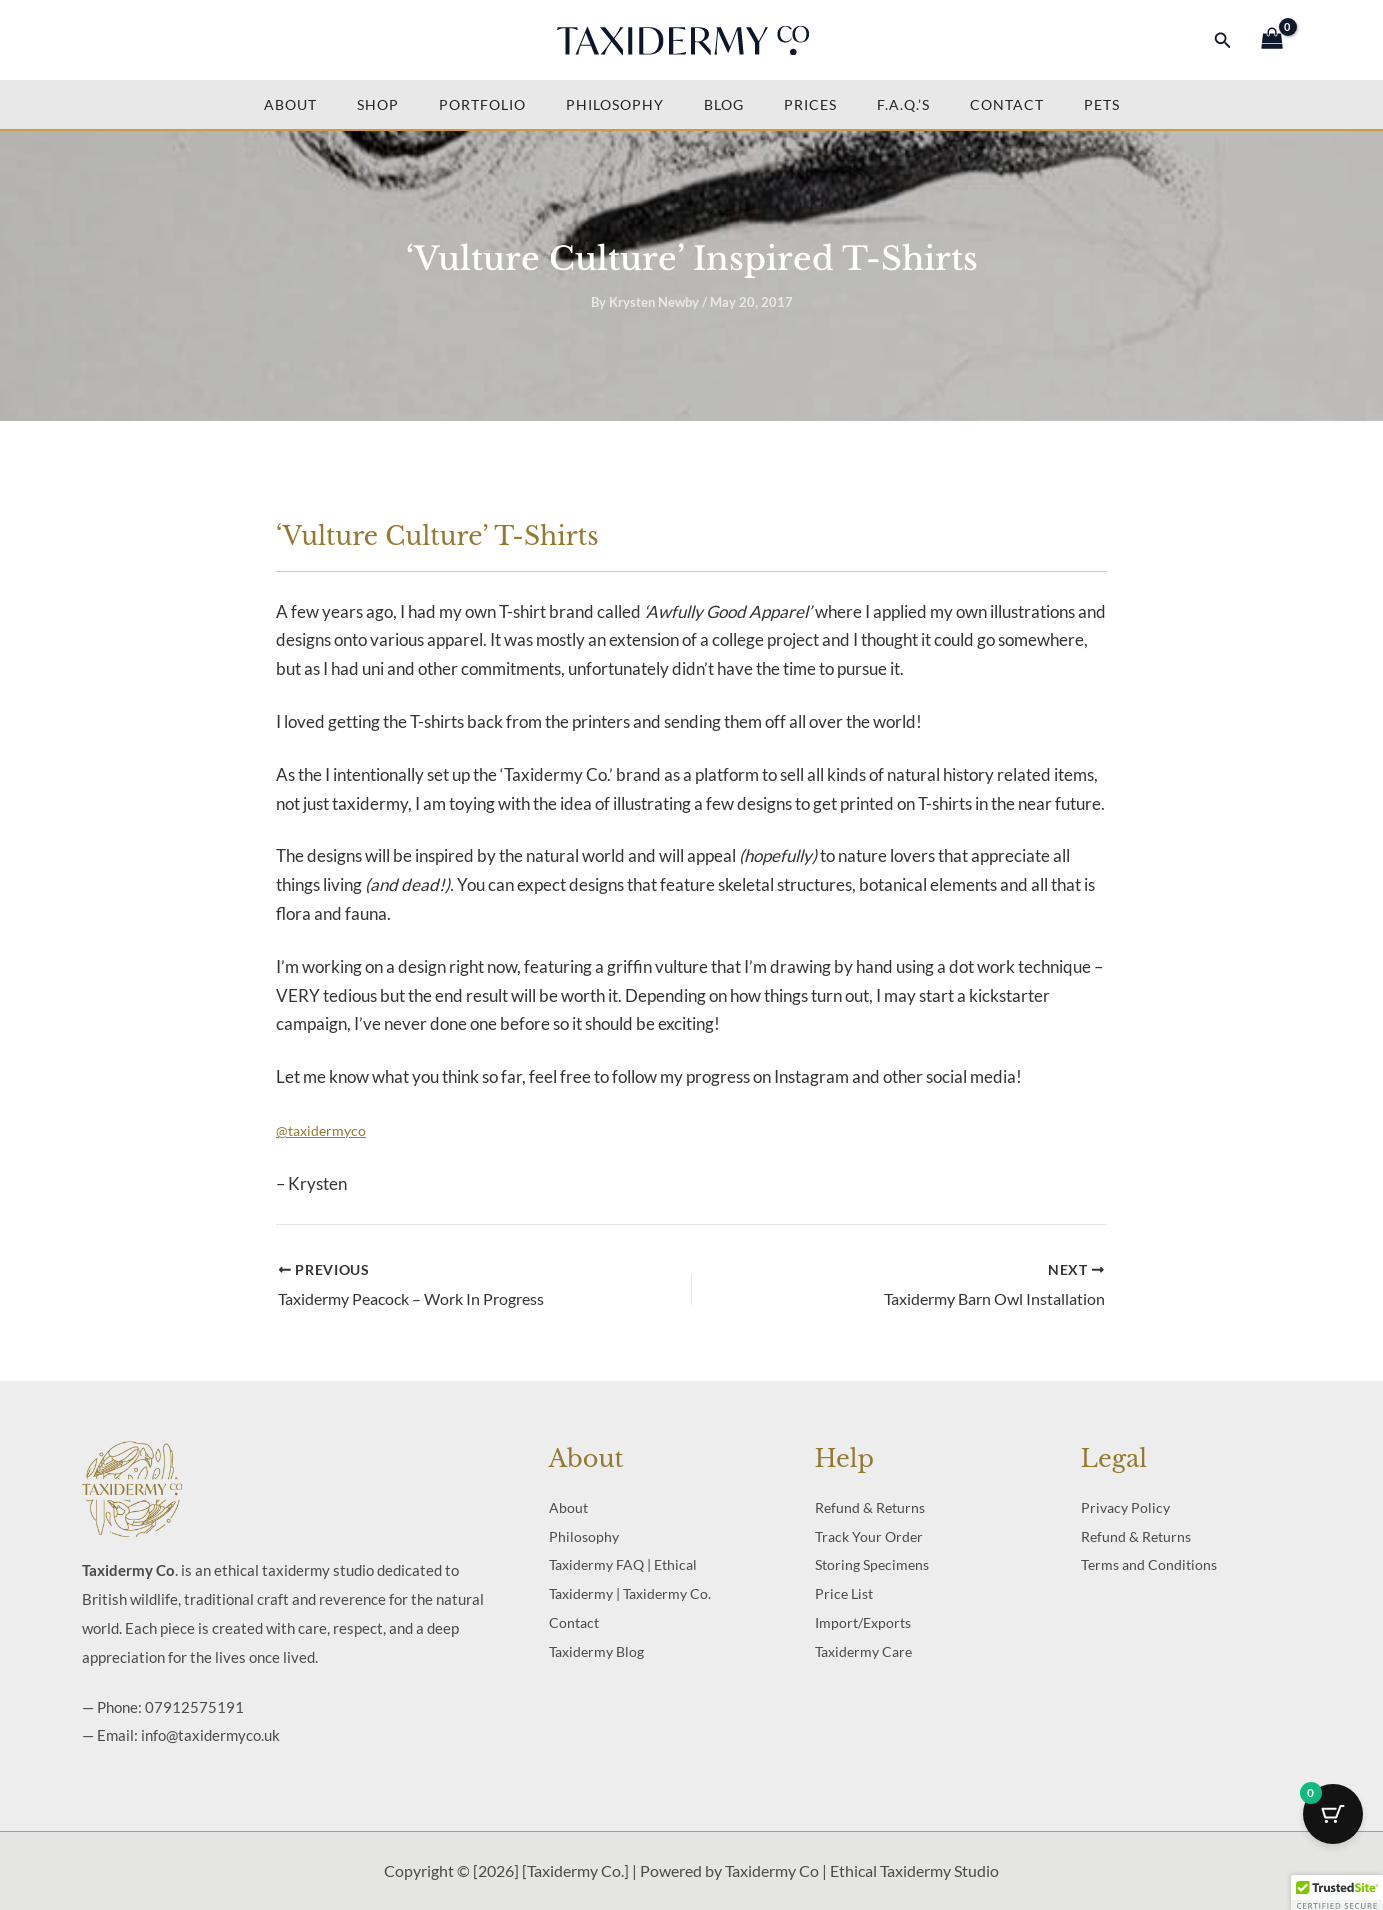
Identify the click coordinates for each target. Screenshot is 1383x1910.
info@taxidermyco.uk (210, 1735)
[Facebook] (104, 41)
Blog (724, 104)
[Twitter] (140, 41)
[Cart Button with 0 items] (1333, 1814)
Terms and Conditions (1149, 1564)
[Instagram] (176, 41)
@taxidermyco (321, 1130)
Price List (844, 1593)
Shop (378, 104)
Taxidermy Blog (596, 1651)
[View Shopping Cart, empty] (1272, 40)
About (290, 104)
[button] (1223, 40)
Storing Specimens (872, 1564)
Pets (1102, 104)
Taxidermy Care (863, 1651)
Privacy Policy (1125, 1507)
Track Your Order (869, 1536)
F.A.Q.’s (903, 104)
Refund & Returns (870, 1507)
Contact (1007, 104)
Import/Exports (863, 1622)
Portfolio (482, 104)
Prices (810, 104)
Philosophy (615, 104)
